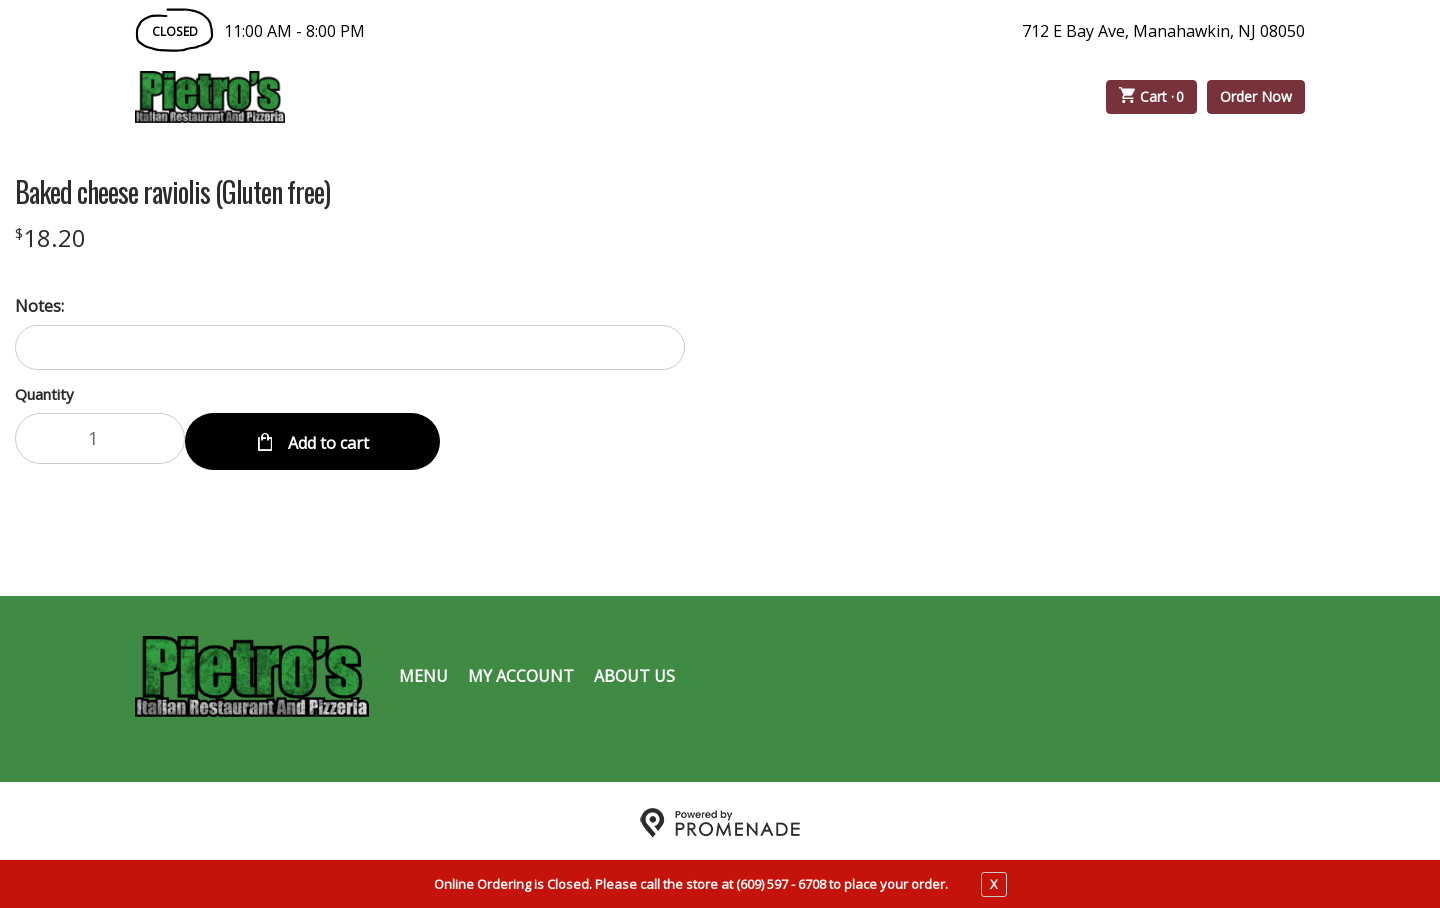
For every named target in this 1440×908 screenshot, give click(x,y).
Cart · (1152, 97)
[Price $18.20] (50, 237)
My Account (521, 672)
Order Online (399, 97)
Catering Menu (574, 97)
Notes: (39, 306)
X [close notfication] (994, 884)
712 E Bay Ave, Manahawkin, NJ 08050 (1163, 31)
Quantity (44, 394)
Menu (423, 672)
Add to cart (326, 438)
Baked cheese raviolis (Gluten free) (172, 192)
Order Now (1256, 96)
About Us (634, 672)
